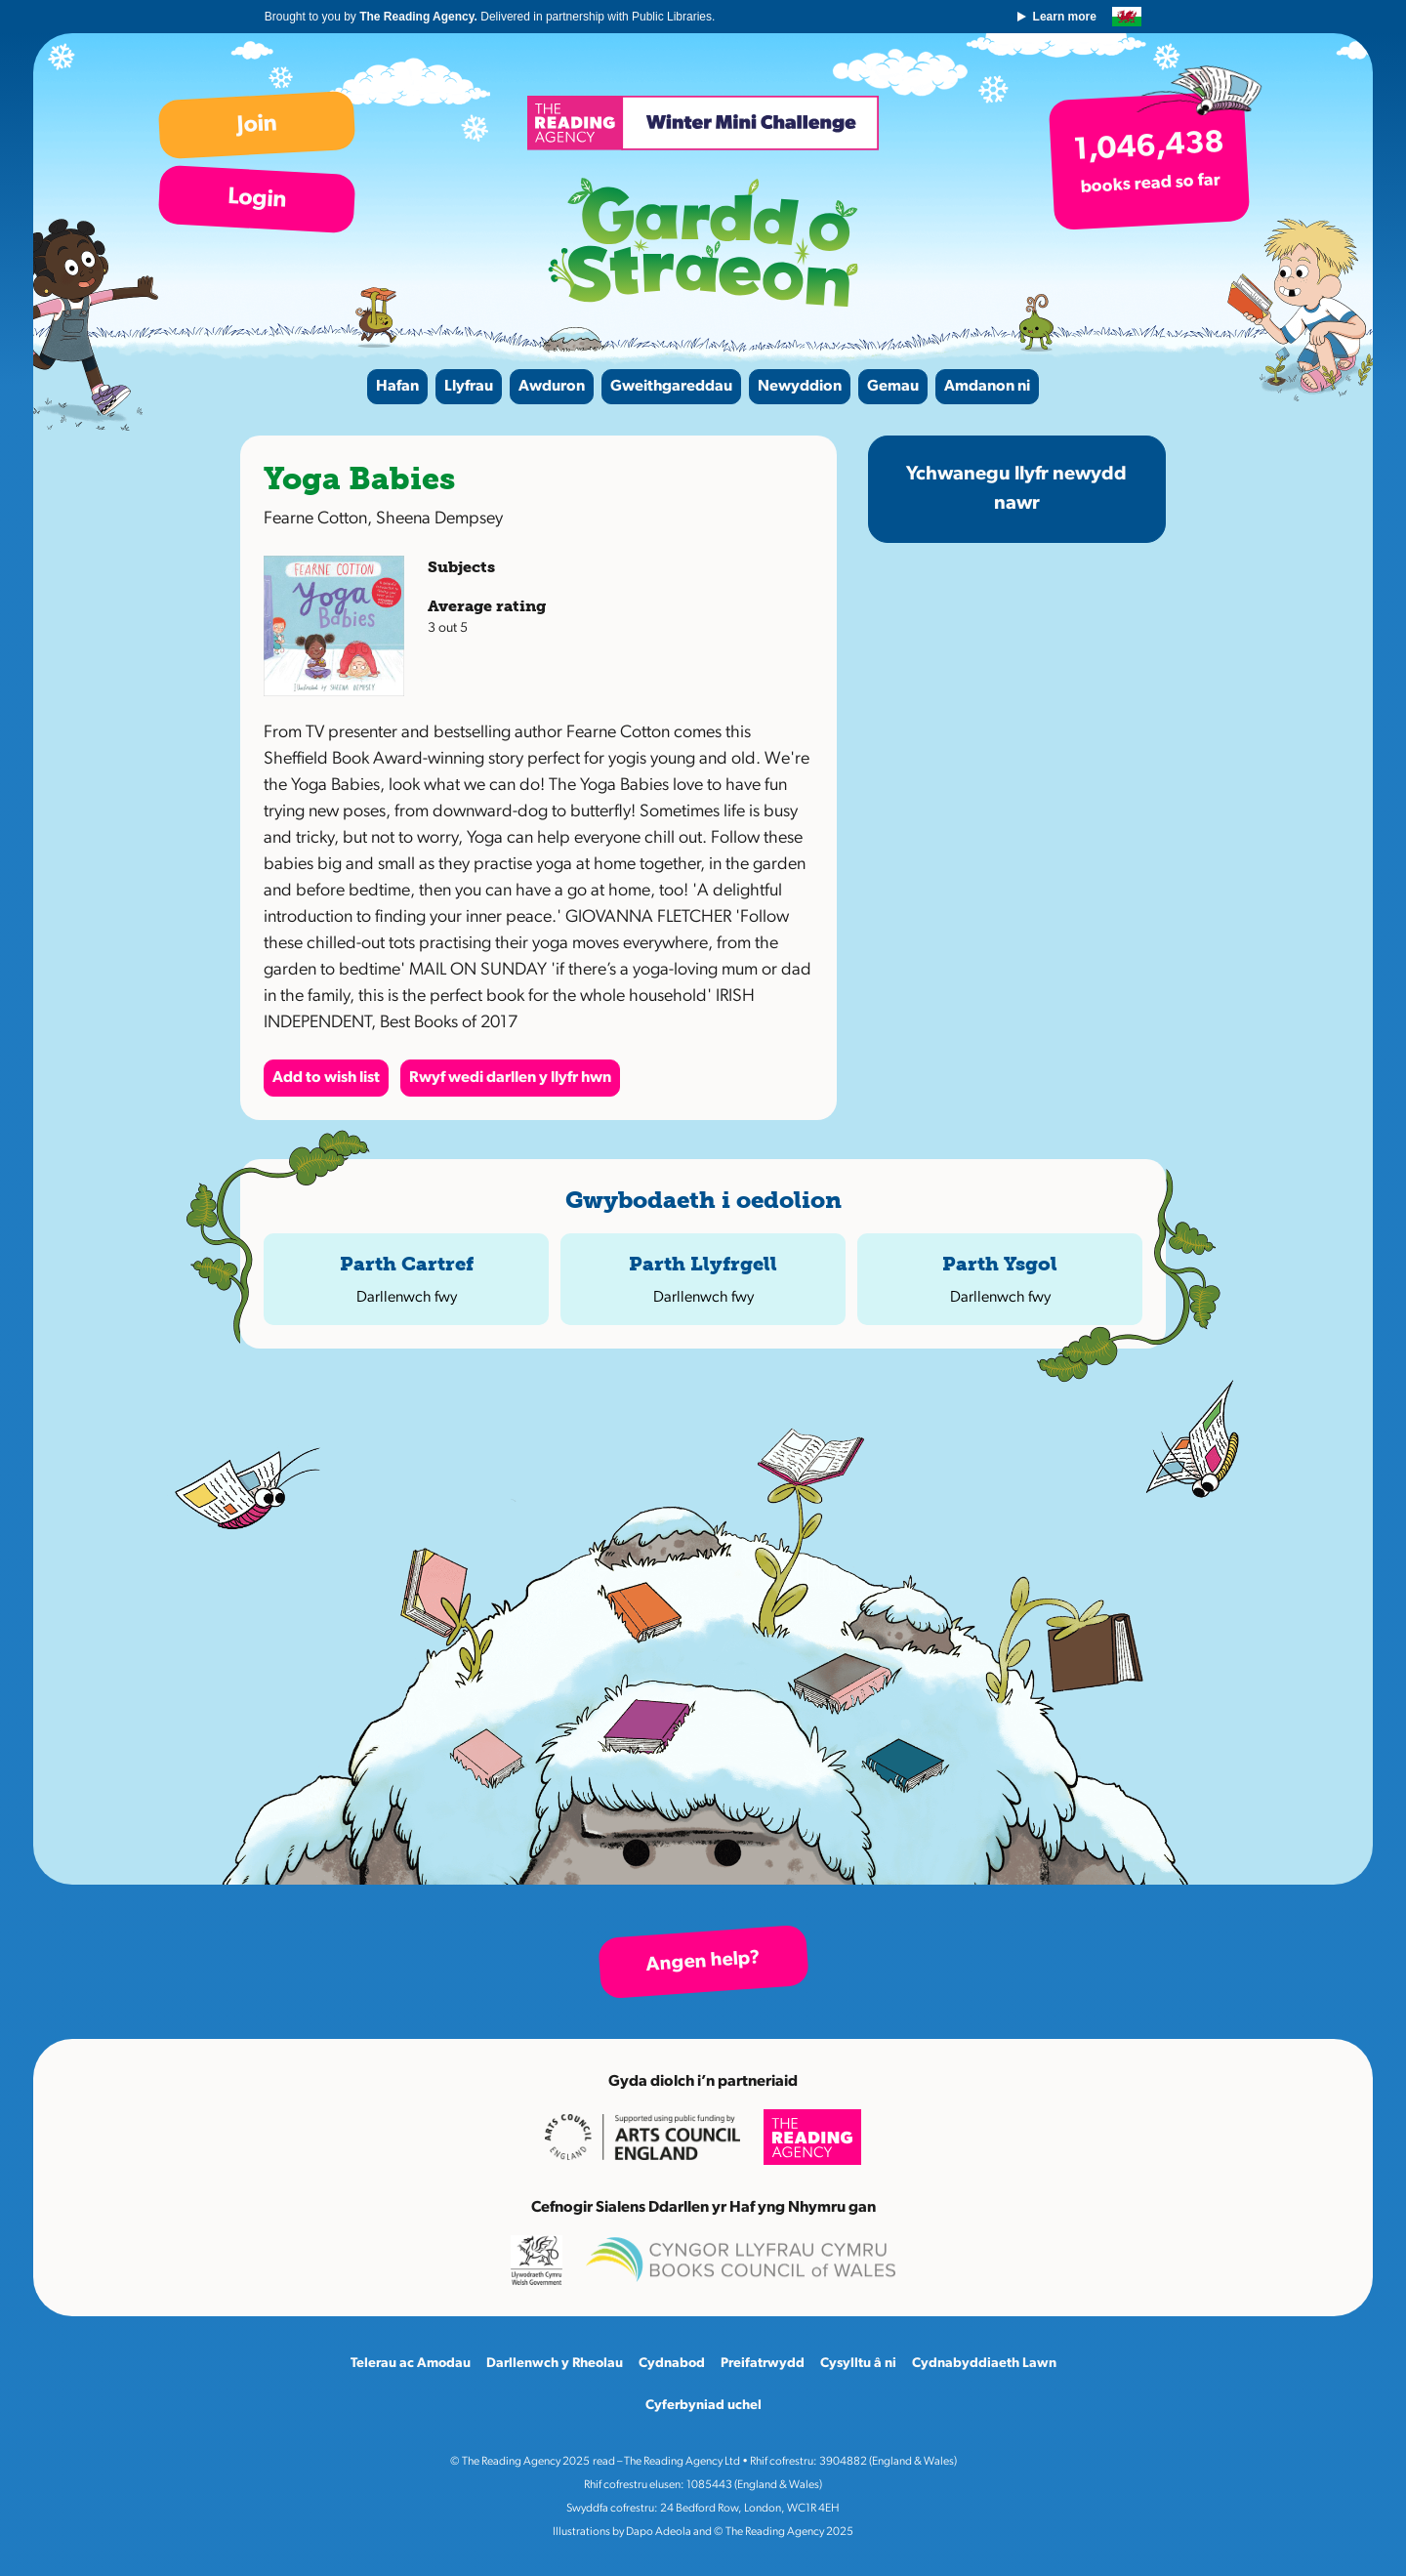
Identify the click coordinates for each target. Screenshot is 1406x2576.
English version (1125, 16)
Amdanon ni (987, 387)
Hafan (397, 387)
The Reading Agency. (420, 16)
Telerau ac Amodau (411, 2363)
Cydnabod (672, 2363)
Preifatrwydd (763, 2363)
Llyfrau (468, 387)
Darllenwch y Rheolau (554, 2363)
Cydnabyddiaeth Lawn (984, 2363)
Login (256, 199)
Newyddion (800, 387)
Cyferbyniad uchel (703, 2405)
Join (256, 125)
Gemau (893, 387)
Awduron (551, 387)
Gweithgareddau (671, 387)
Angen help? (703, 1961)
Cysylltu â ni (858, 2363)
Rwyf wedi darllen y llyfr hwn (510, 1078)
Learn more (1063, 16)
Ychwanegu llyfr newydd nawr (1016, 489)
